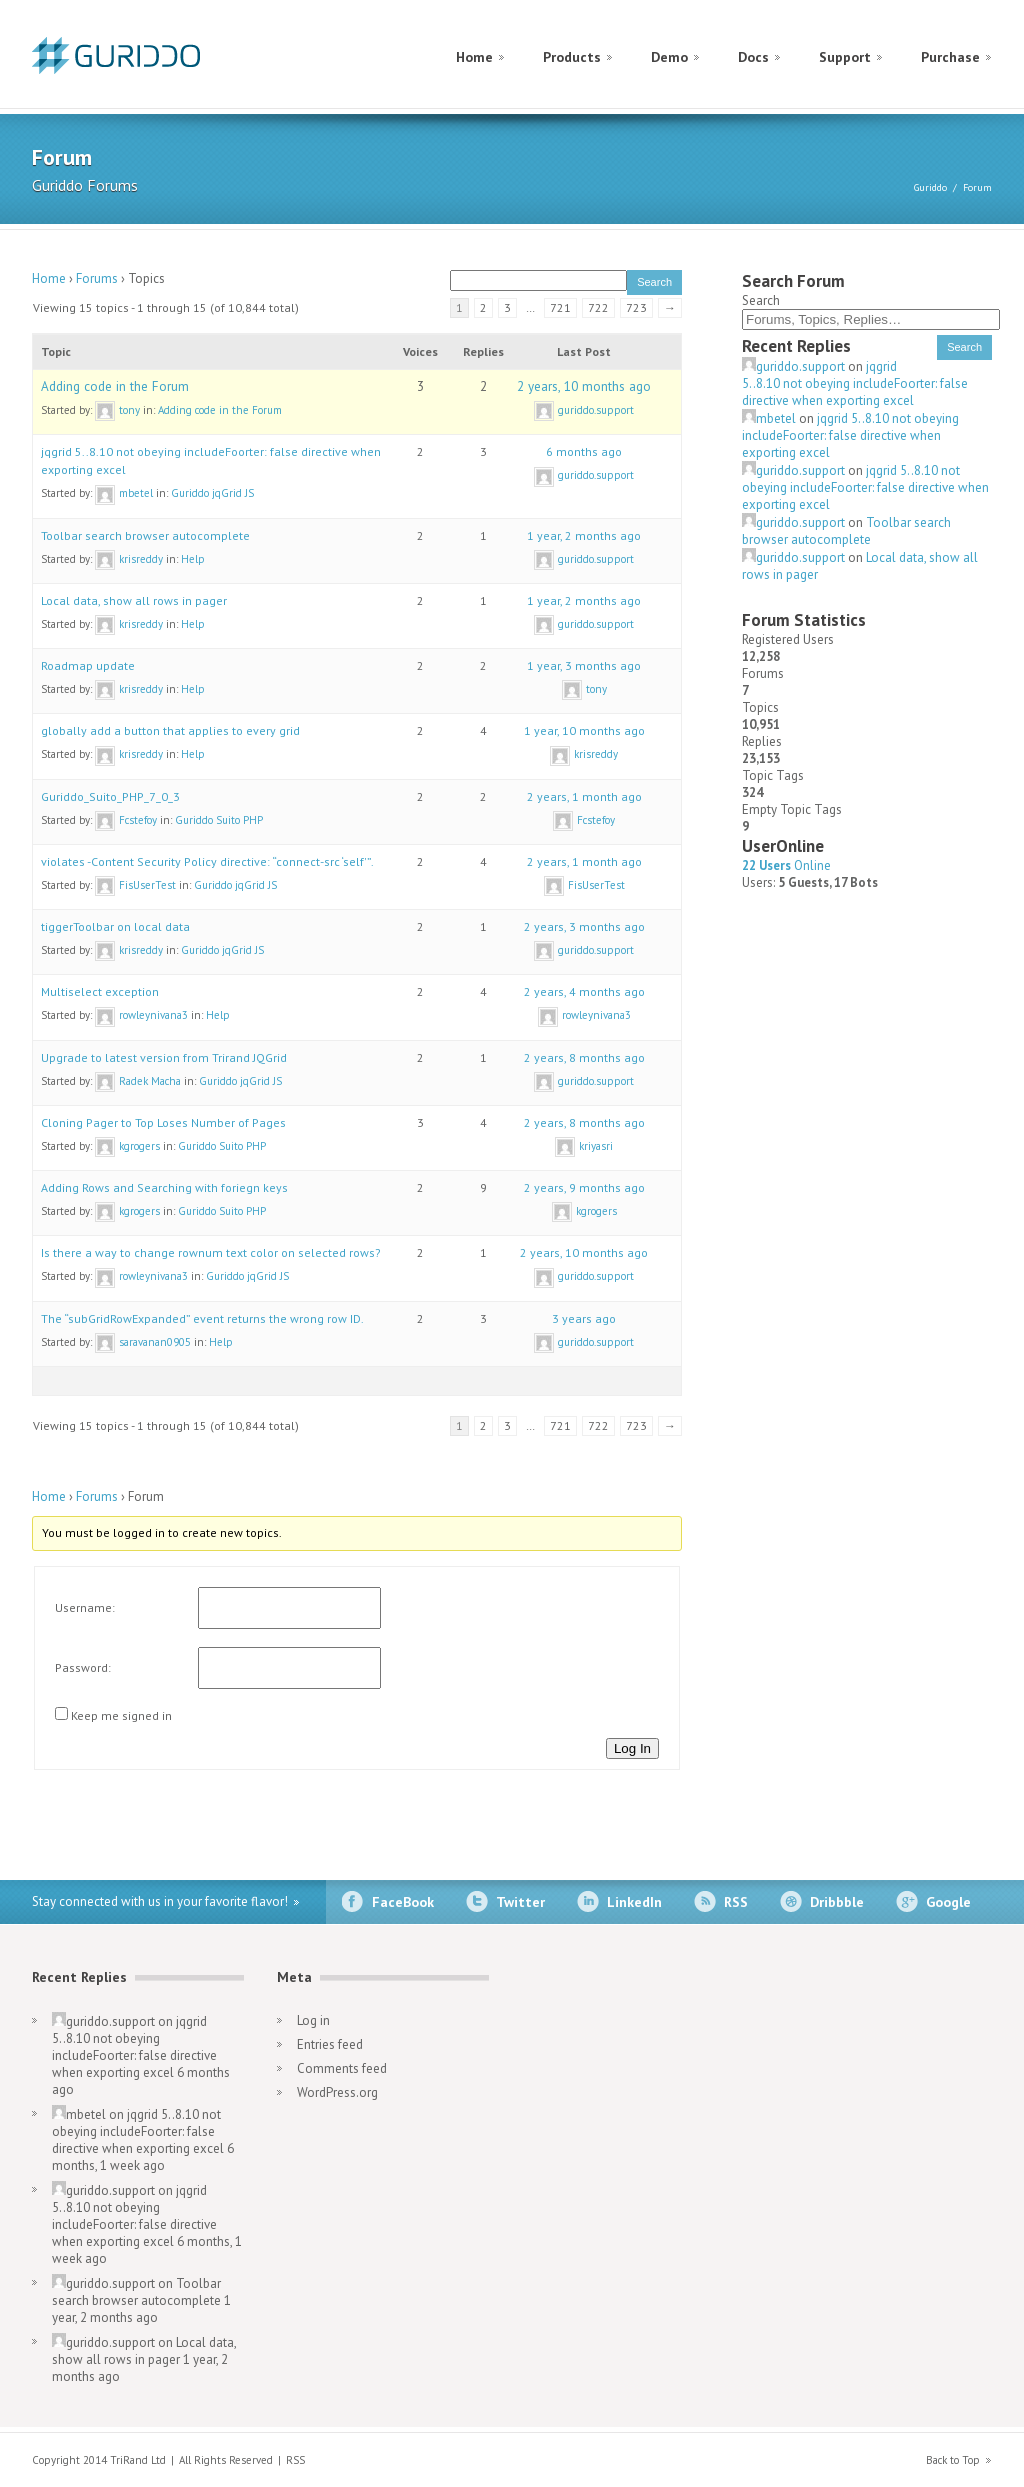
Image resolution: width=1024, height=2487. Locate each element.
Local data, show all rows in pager (134, 600)
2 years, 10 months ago (584, 386)
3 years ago (584, 1318)
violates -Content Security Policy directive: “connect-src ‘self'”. (207, 861)
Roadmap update (88, 665)
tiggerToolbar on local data (115, 926)
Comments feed (342, 2068)
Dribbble (837, 1902)
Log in (313, 2020)
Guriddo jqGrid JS (212, 493)
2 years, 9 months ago (584, 1187)
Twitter (520, 1902)
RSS (736, 1902)
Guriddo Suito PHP (219, 820)
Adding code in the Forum (115, 386)
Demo (669, 57)
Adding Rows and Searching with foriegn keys (164, 1187)
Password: (83, 1667)
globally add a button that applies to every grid (170, 730)
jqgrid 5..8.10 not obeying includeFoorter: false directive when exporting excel (855, 383)
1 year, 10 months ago (584, 730)
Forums (97, 278)
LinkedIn (634, 1902)
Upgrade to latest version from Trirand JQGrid (164, 1057)
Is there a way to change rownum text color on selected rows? (211, 1252)
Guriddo (930, 187)
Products (572, 57)
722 (598, 307)
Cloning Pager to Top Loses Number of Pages (163, 1122)
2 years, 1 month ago (584, 796)
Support (845, 57)
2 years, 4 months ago (584, 991)
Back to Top (953, 2460)
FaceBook (403, 1902)
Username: (85, 1607)
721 (560, 307)
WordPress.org (337, 2092)
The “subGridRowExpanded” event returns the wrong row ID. (202, 1318)
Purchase (950, 57)
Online (786, 865)
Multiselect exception (100, 991)
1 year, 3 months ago (584, 665)
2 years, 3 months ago (584, 926)
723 (636, 307)
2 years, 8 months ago (584, 1057)
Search (761, 300)
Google (948, 1902)
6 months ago (584, 451)
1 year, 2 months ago (584, 535)
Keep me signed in (121, 1715)
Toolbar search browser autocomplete (145, 535)
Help (193, 559)
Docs (753, 57)
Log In (632, 1748)
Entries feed (330, 2044)
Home (474, 57)
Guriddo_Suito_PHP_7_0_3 (110, 796)
